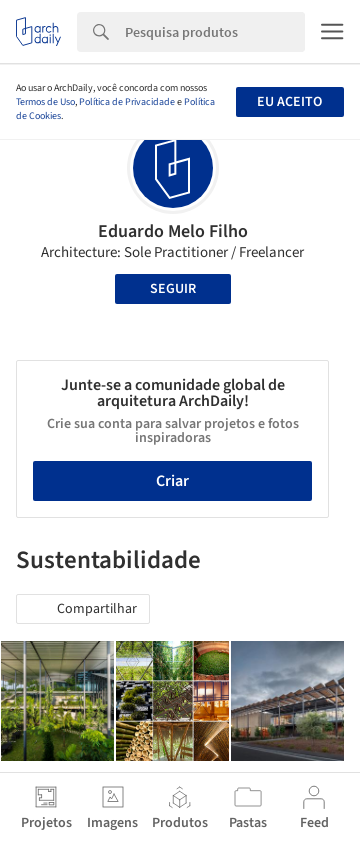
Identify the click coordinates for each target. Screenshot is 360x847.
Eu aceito (289, 102)
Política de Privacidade (127, 102)
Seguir (173, 289)
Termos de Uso (45, 102)
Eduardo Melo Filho (173, 231)
